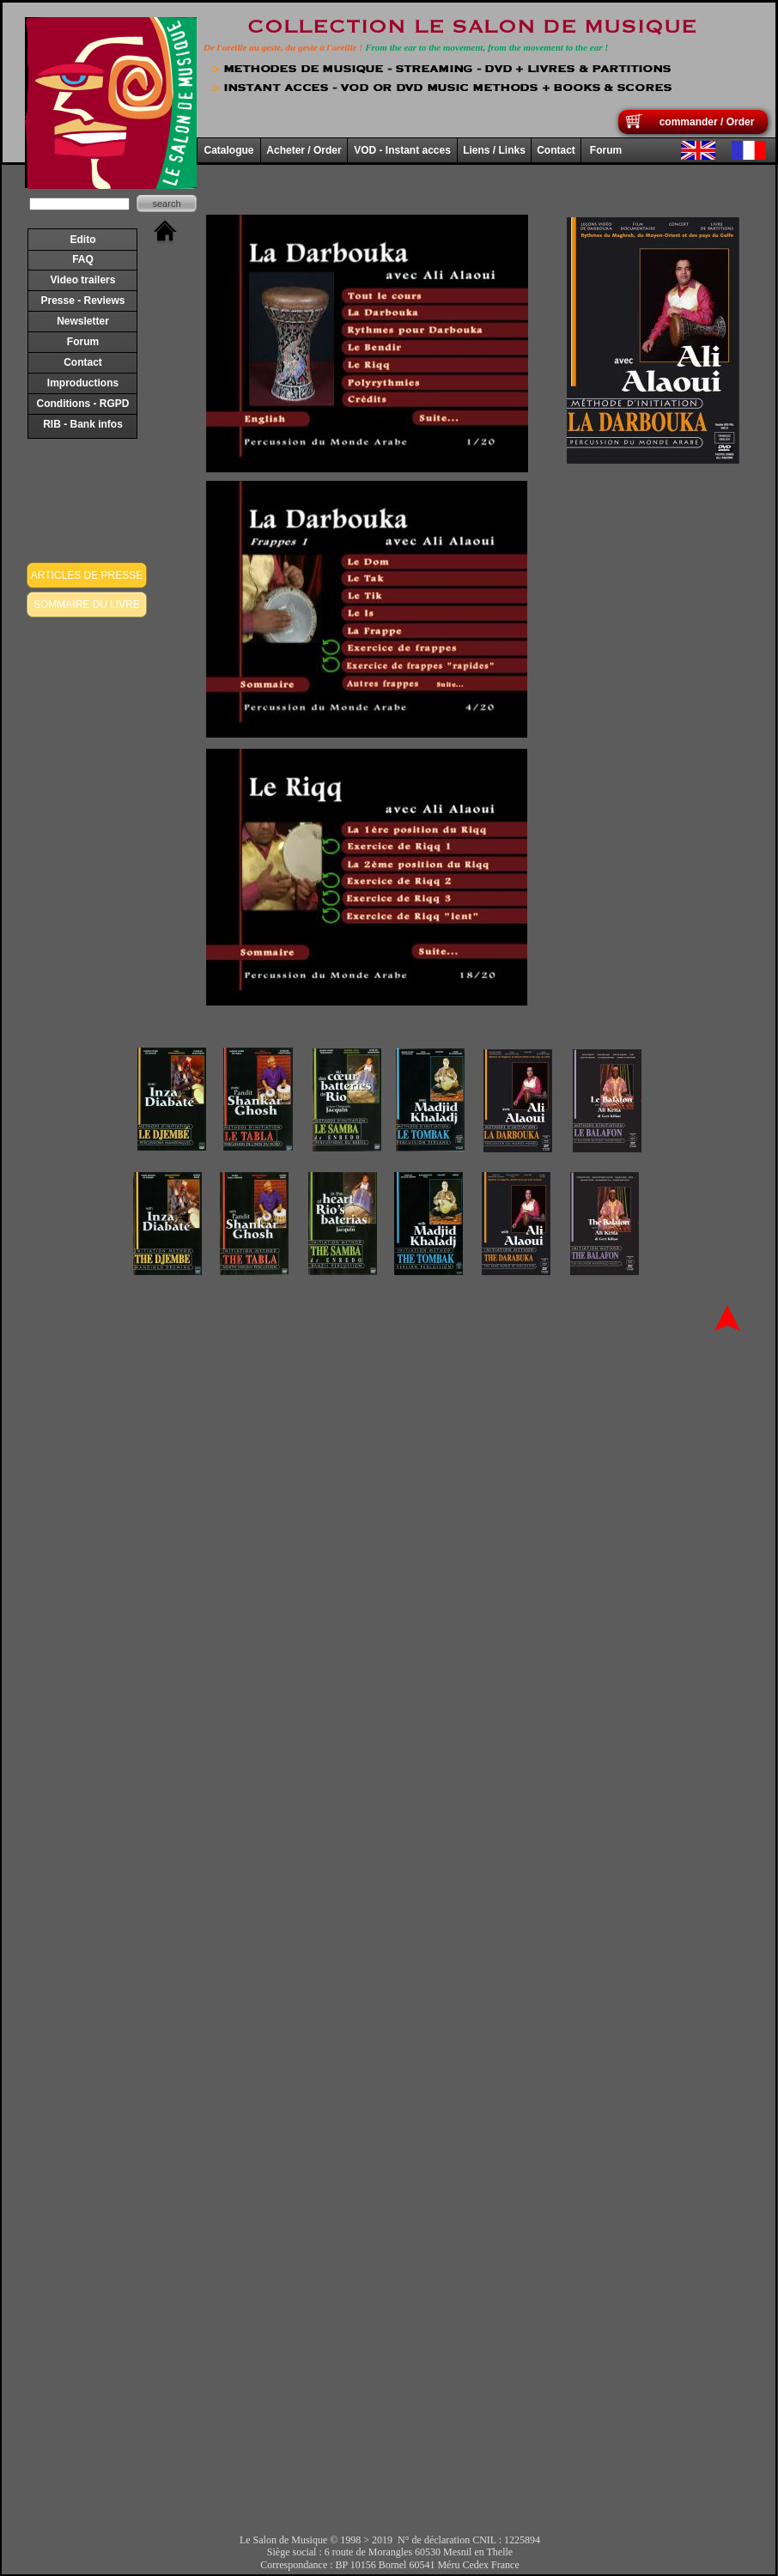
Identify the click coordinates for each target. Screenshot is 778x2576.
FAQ (83, 259)
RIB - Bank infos (83, 424)
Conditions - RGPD (83, 404)
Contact (83, 362)
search (166, 203)
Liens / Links (494, 150)
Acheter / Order (303, 150)
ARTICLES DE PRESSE (87, 575)
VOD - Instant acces (402, 150)
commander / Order (707, 122)
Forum (83, 342)
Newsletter (83, 321)
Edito (83, 240)
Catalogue (228, 150)
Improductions (83, 383)
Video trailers (83, 280)
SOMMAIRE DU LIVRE (86, 604)
